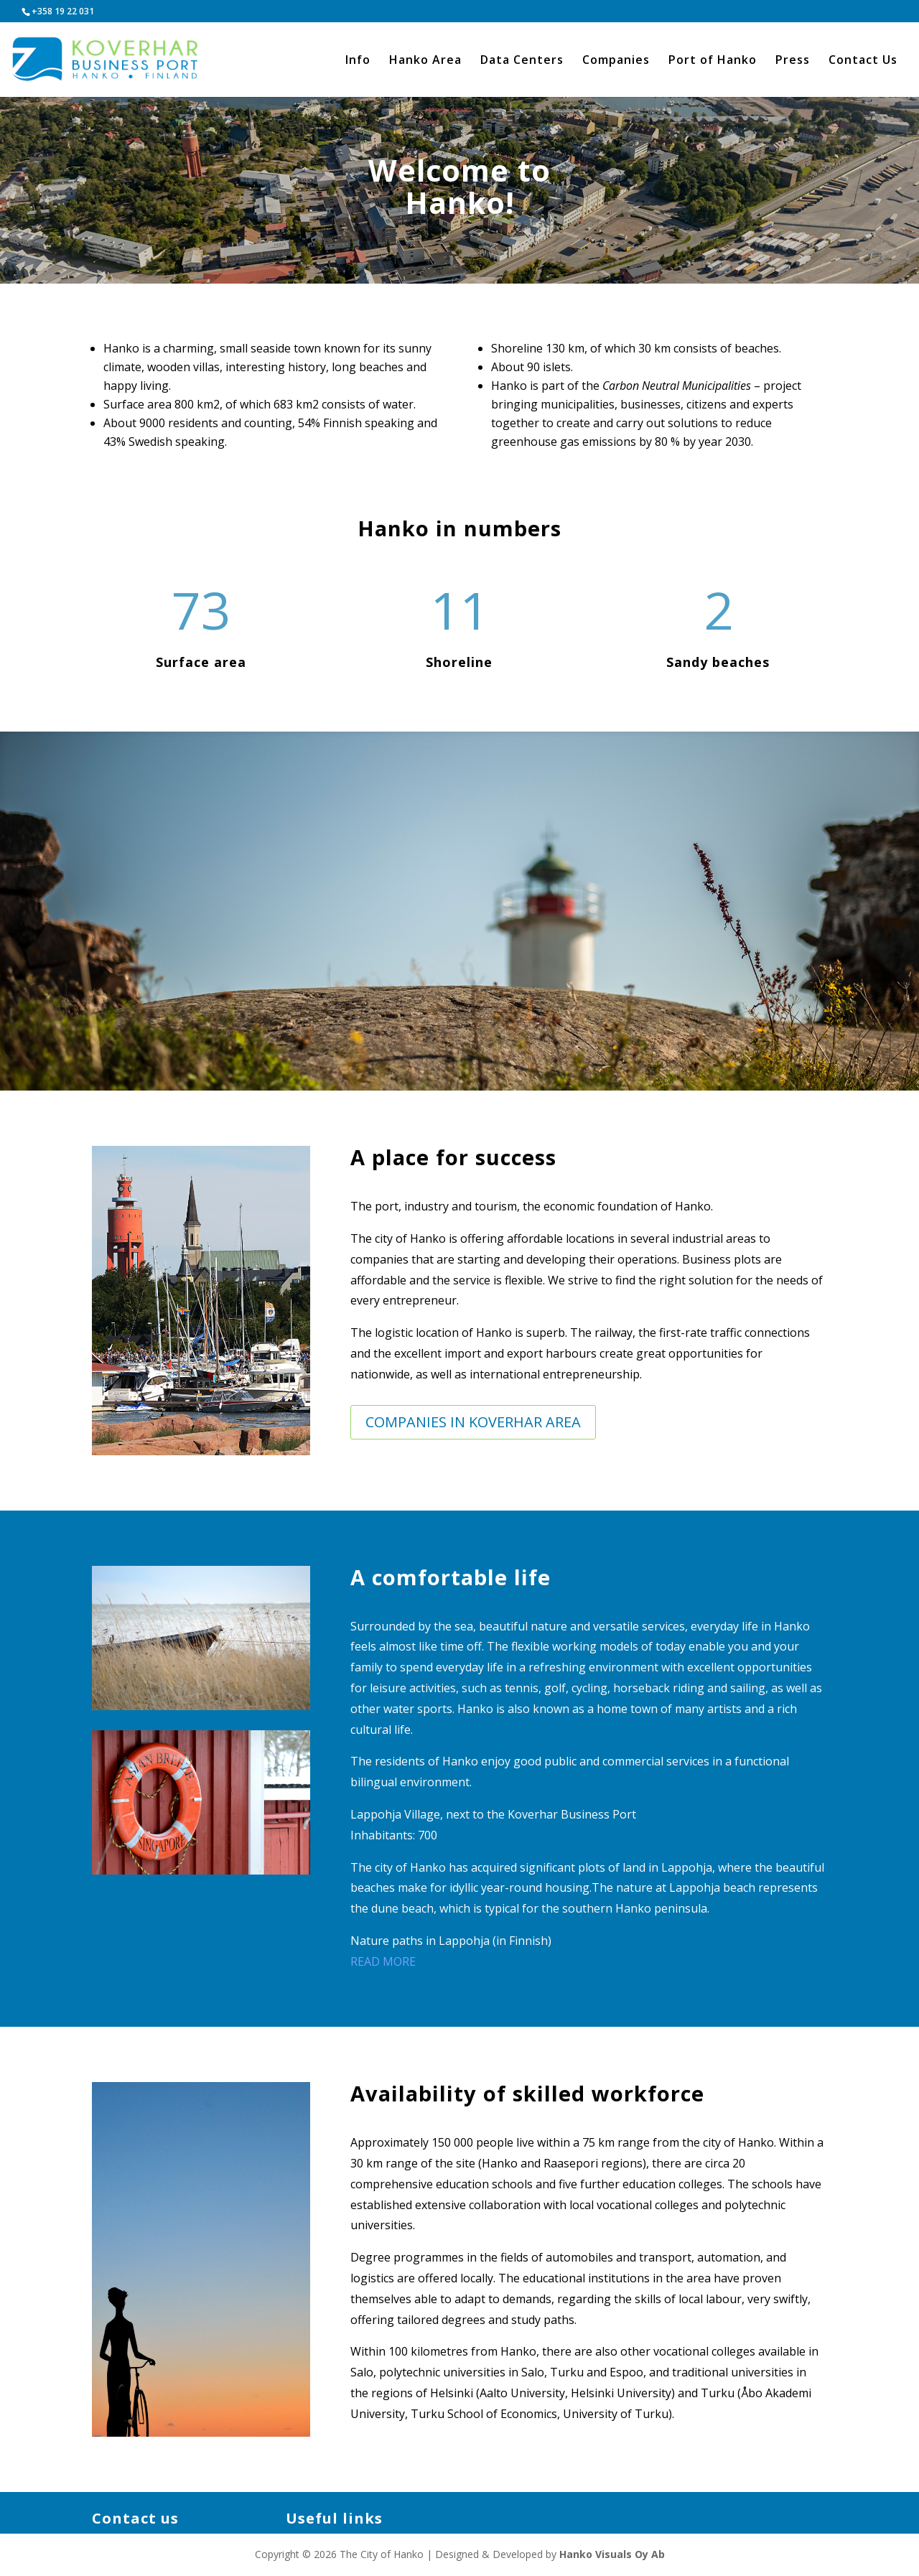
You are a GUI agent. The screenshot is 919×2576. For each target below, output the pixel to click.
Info (357, 61)
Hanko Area (425, 61)
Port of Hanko (712, 61)
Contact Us (863, 61)
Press (792, 61)
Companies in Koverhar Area (473, 1422)
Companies (616, 61)
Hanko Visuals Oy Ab (612, 2554)
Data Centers (522, 61)
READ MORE (383, 1961)
